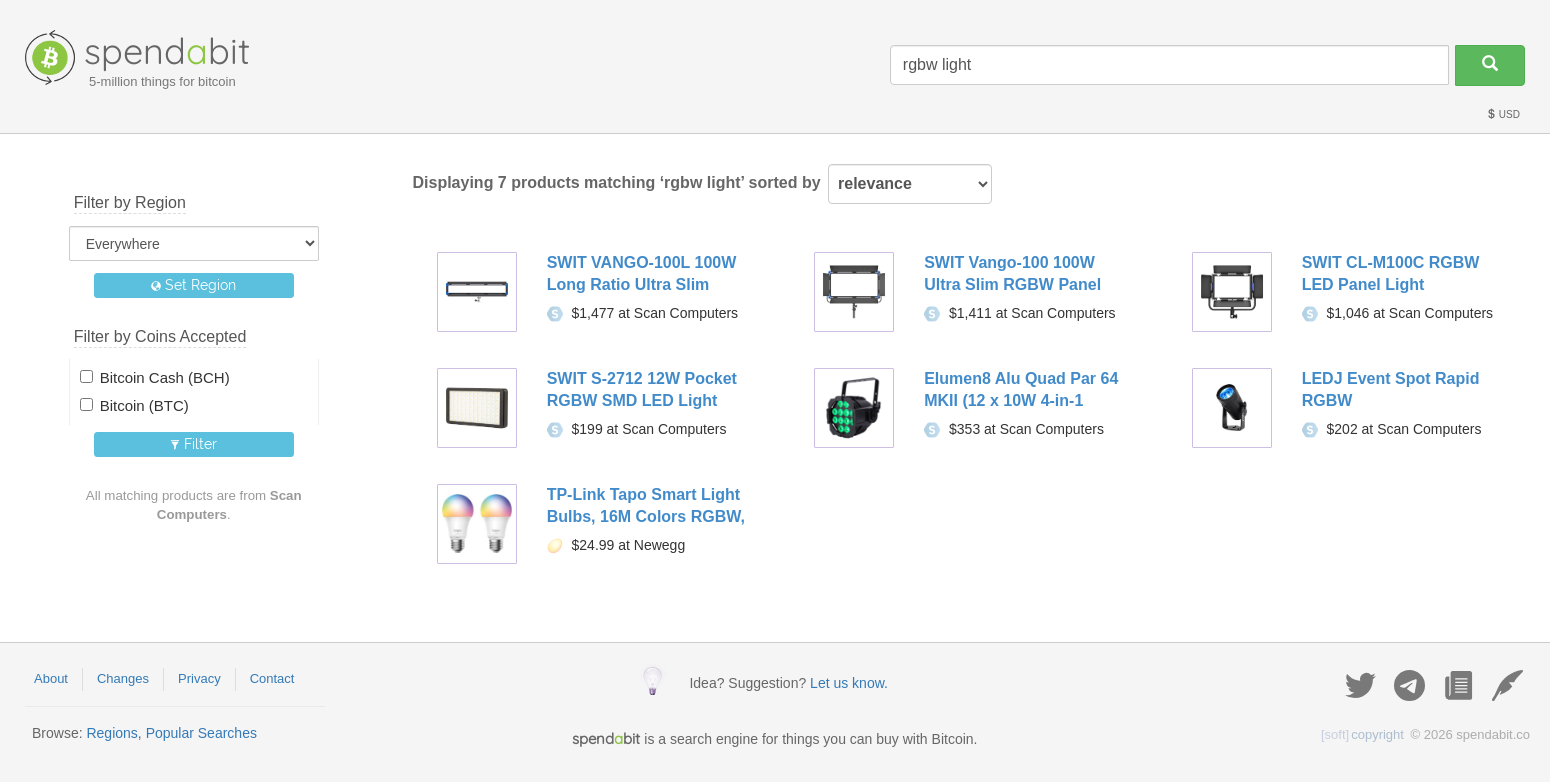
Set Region (193, 285)
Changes (123, 678)
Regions (111, 733)
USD (1503, 114)
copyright (1362, 734)
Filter (193, 444)
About (51, 678)
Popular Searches (201, 733)
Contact (272, 678)
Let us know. (849, 683)
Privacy (199, 678)
